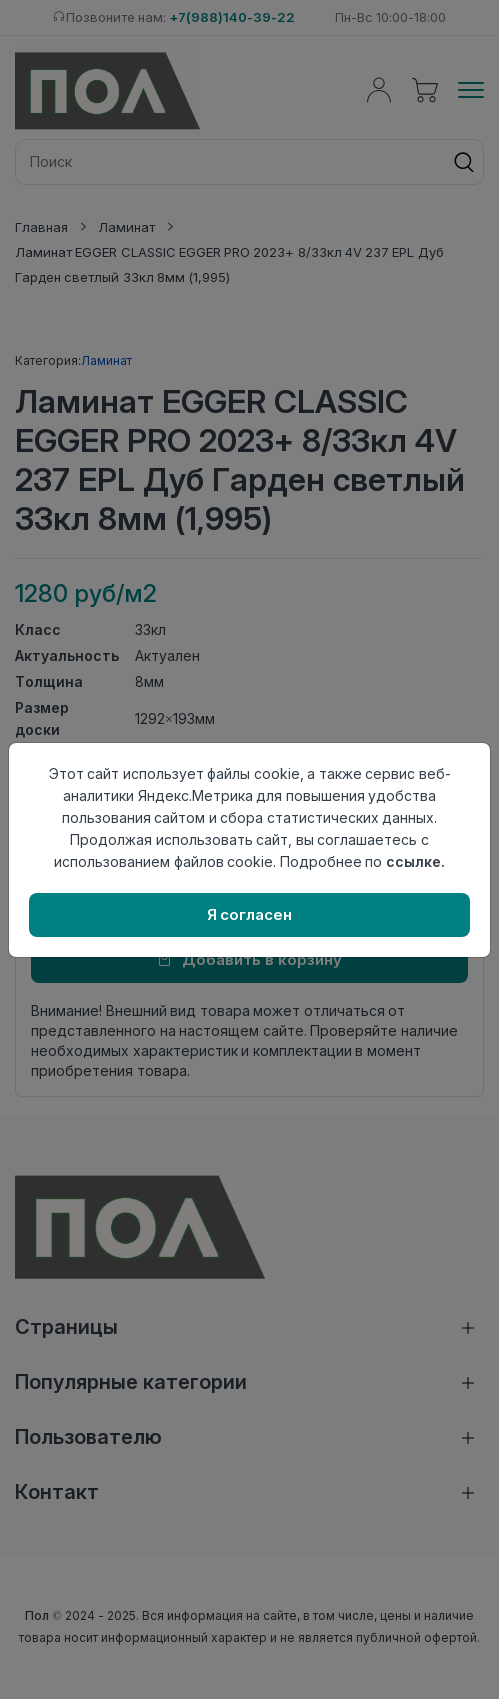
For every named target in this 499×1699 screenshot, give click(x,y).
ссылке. (415, 861)
